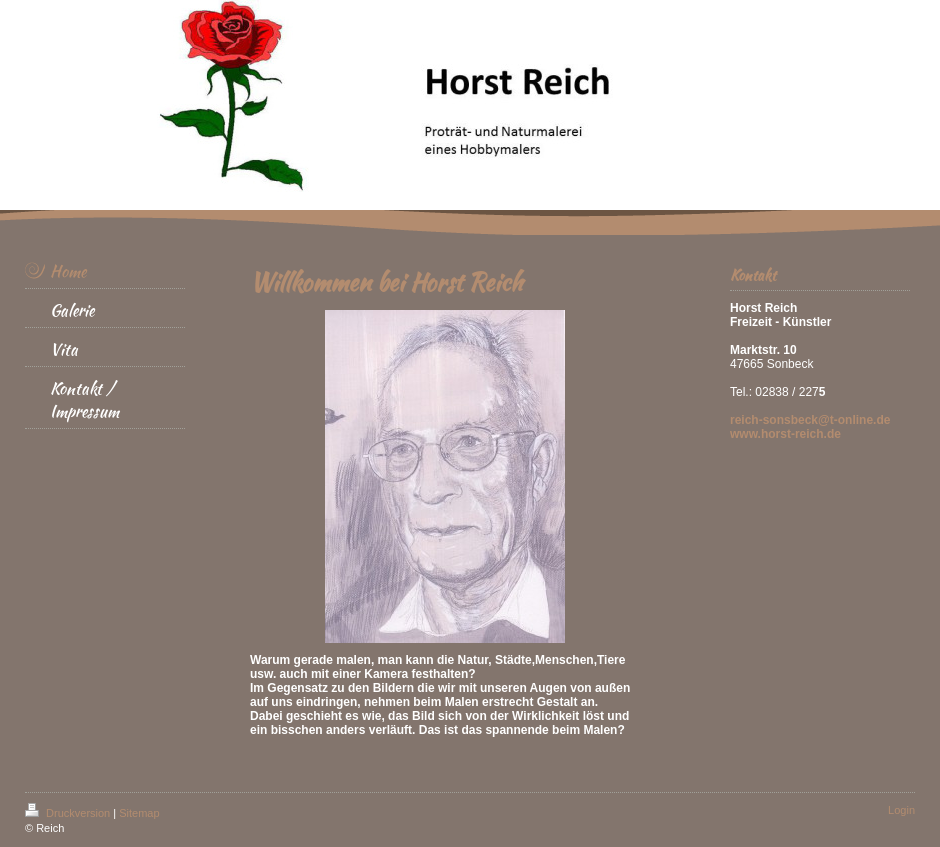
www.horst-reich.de (785, 434)
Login (901, 810)
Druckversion (69, 813)
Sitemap (139, 813)
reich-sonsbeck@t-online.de (810, 420)
